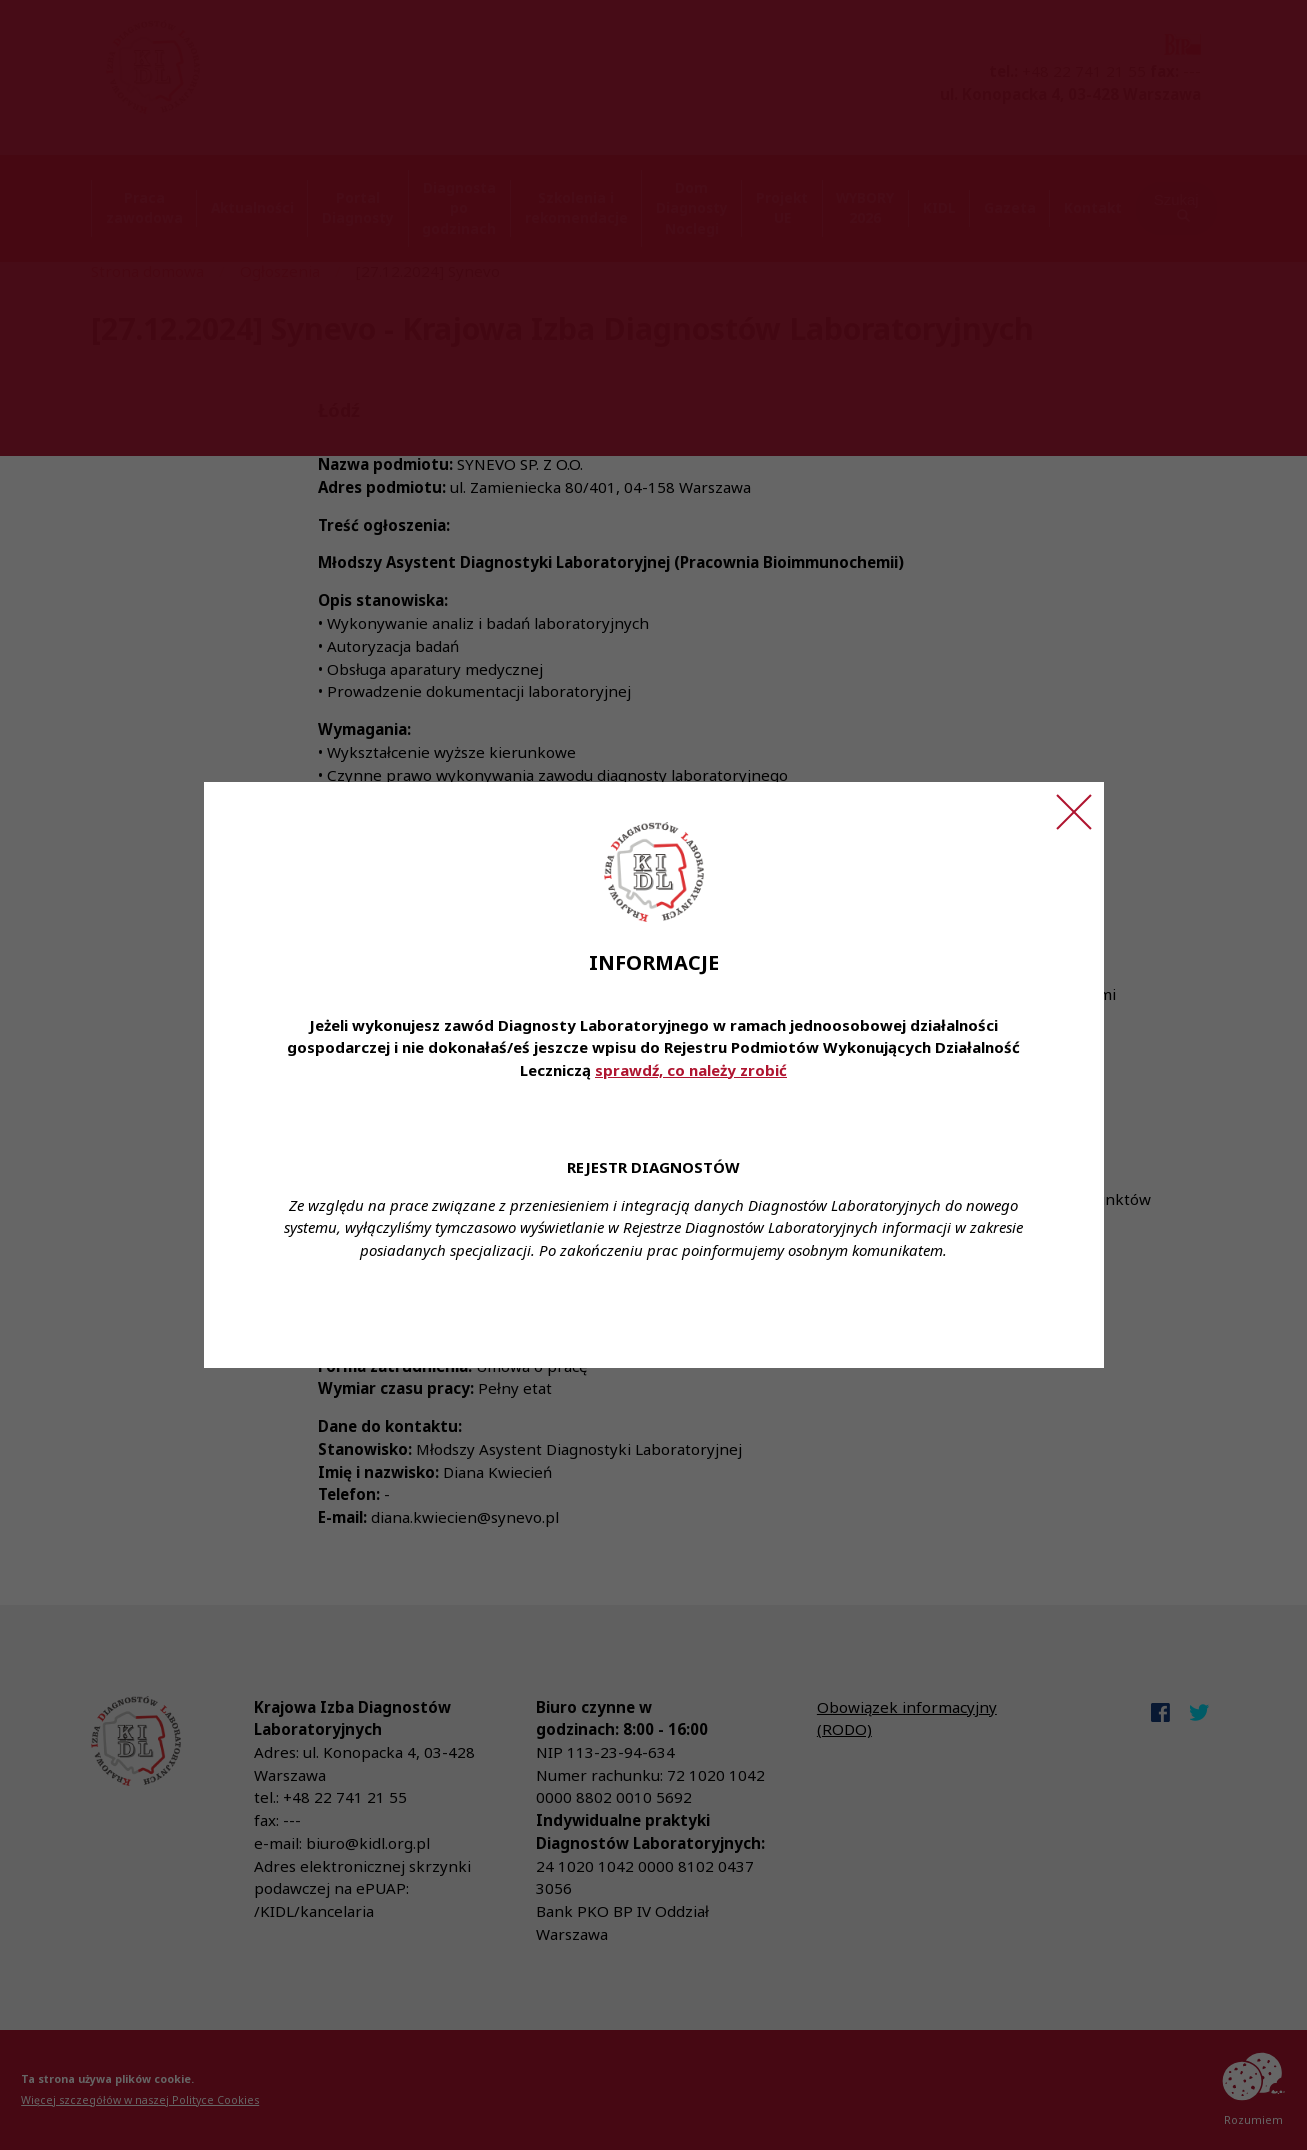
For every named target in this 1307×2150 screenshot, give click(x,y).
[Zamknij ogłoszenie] (1074, 812)
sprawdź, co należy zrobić (691, 1070)
